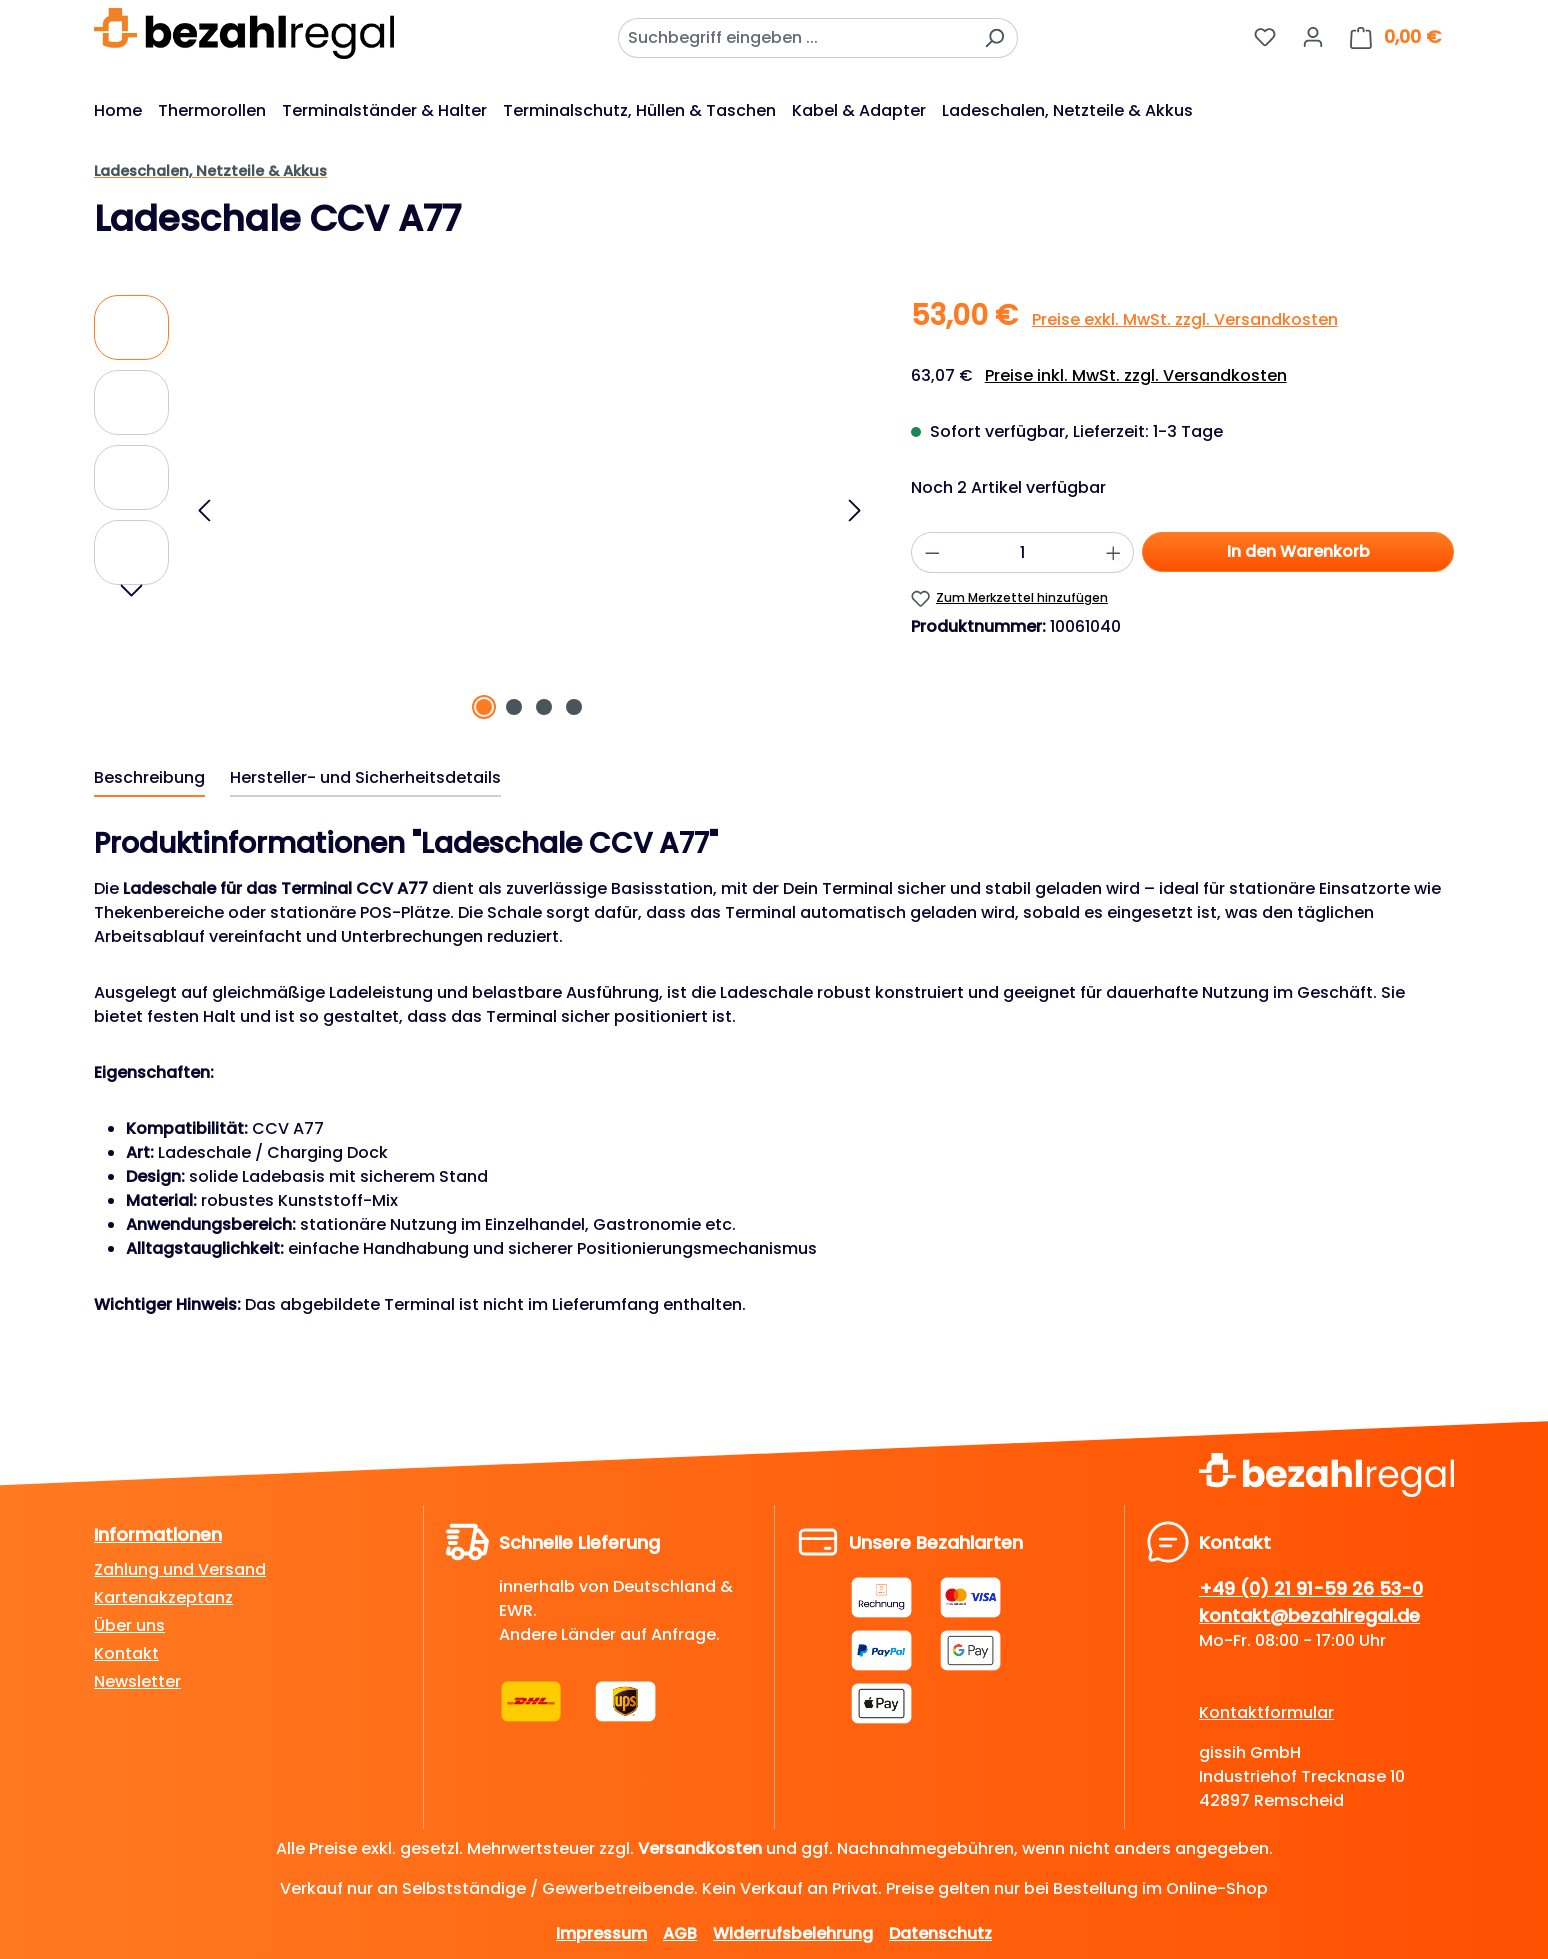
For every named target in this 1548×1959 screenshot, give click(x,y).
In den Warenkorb (1298, 551)
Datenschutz (940, 1933)
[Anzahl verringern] (932, 552)
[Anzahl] (1022, 552)
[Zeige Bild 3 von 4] (544, 707)
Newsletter (137, 1681)
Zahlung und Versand (180, 1569)
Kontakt (126, 1653)
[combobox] (795, 38)
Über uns (129, 1625)
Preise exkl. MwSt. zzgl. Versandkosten (1185, 319)
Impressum (601, 1933)
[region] (482, 510)
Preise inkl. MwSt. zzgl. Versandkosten (1136, 375)
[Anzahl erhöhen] (1114, 552)
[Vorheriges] (204, 510)
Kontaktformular (1266, 1712)
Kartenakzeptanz (163, 1597)
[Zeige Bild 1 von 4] (484, 707)
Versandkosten (700, 1848)
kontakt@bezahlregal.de (1309, 1615)
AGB (680, 1933)
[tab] (149, 779)
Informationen (158, 1534)
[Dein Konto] (1313, 37)
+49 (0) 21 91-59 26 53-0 (1311, 1588)
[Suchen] (994, 38)
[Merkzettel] (1265, 37)
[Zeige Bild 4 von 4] (574, 707)
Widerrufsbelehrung (793, 1933)
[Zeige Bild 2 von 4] (514, 707)
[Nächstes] (855, 510)
